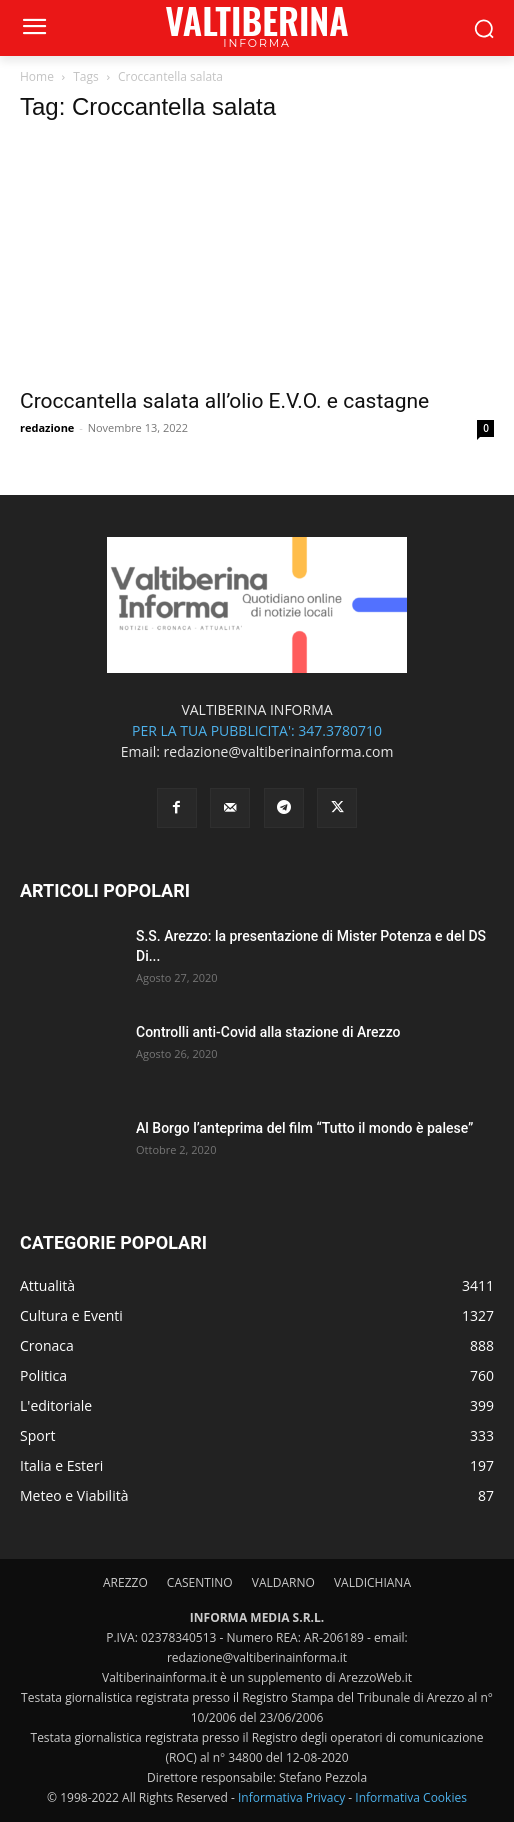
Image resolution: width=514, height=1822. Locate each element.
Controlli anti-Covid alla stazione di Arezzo (268, 1032)
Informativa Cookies (411, 1797)
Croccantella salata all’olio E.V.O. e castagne (224, 401)
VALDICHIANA (372, 1582)
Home (37, 76)
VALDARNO (283, 1582)
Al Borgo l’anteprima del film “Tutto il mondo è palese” (304, 1128)
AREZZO (125, 1582)
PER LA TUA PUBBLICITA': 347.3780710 (257, 730)
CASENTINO (200, 1582)
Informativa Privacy (291, 1797)
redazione (47, 427)
